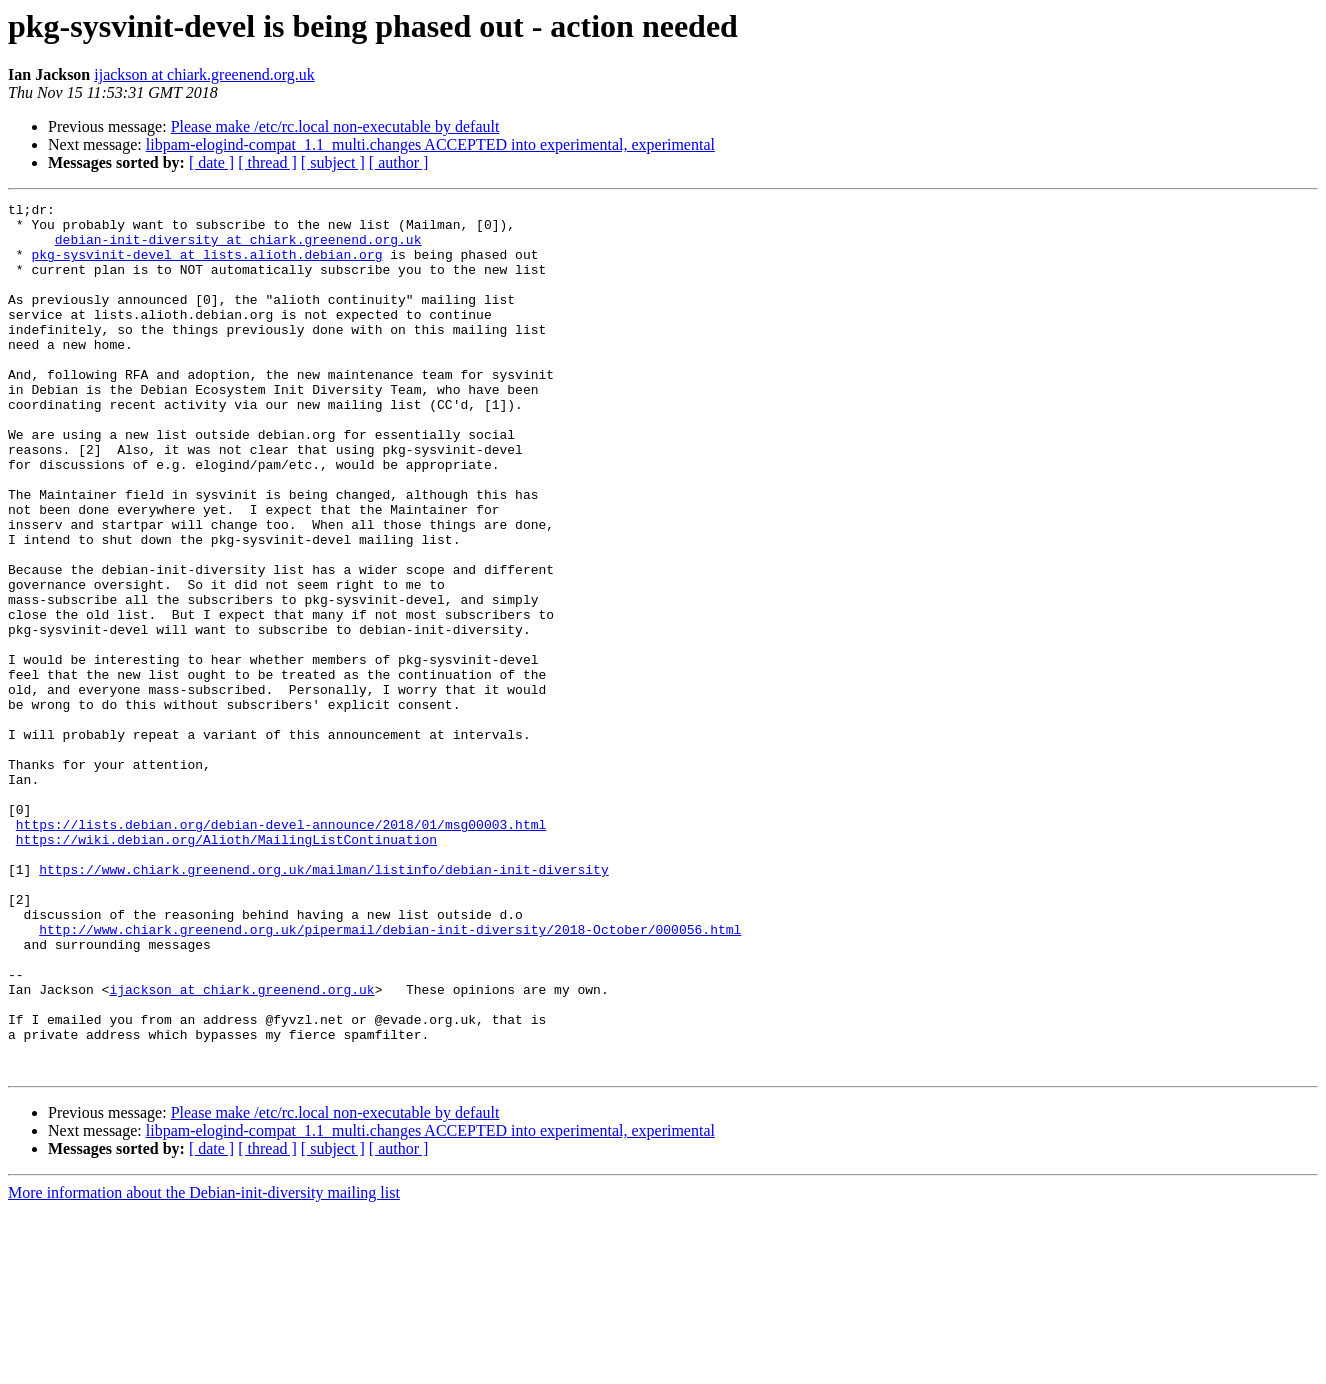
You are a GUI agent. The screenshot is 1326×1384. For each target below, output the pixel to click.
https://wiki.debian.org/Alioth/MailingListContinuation (226, 968)
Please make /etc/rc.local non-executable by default (335, 126)
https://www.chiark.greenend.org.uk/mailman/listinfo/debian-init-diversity (323, 1004)
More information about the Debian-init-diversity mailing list (204, 1366)
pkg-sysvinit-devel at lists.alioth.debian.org (206, 266)
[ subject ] (333, 162)
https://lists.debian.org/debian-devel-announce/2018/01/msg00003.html (281, 950)
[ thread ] (267, 162)
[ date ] (211, 162)
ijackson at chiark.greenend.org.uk (204, 74)
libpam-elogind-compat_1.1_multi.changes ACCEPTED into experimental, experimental (430, 144)
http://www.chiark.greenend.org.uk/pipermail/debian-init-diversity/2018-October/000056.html (390, 1076)
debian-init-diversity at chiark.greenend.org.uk (238, 248)
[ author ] (399, 162)
